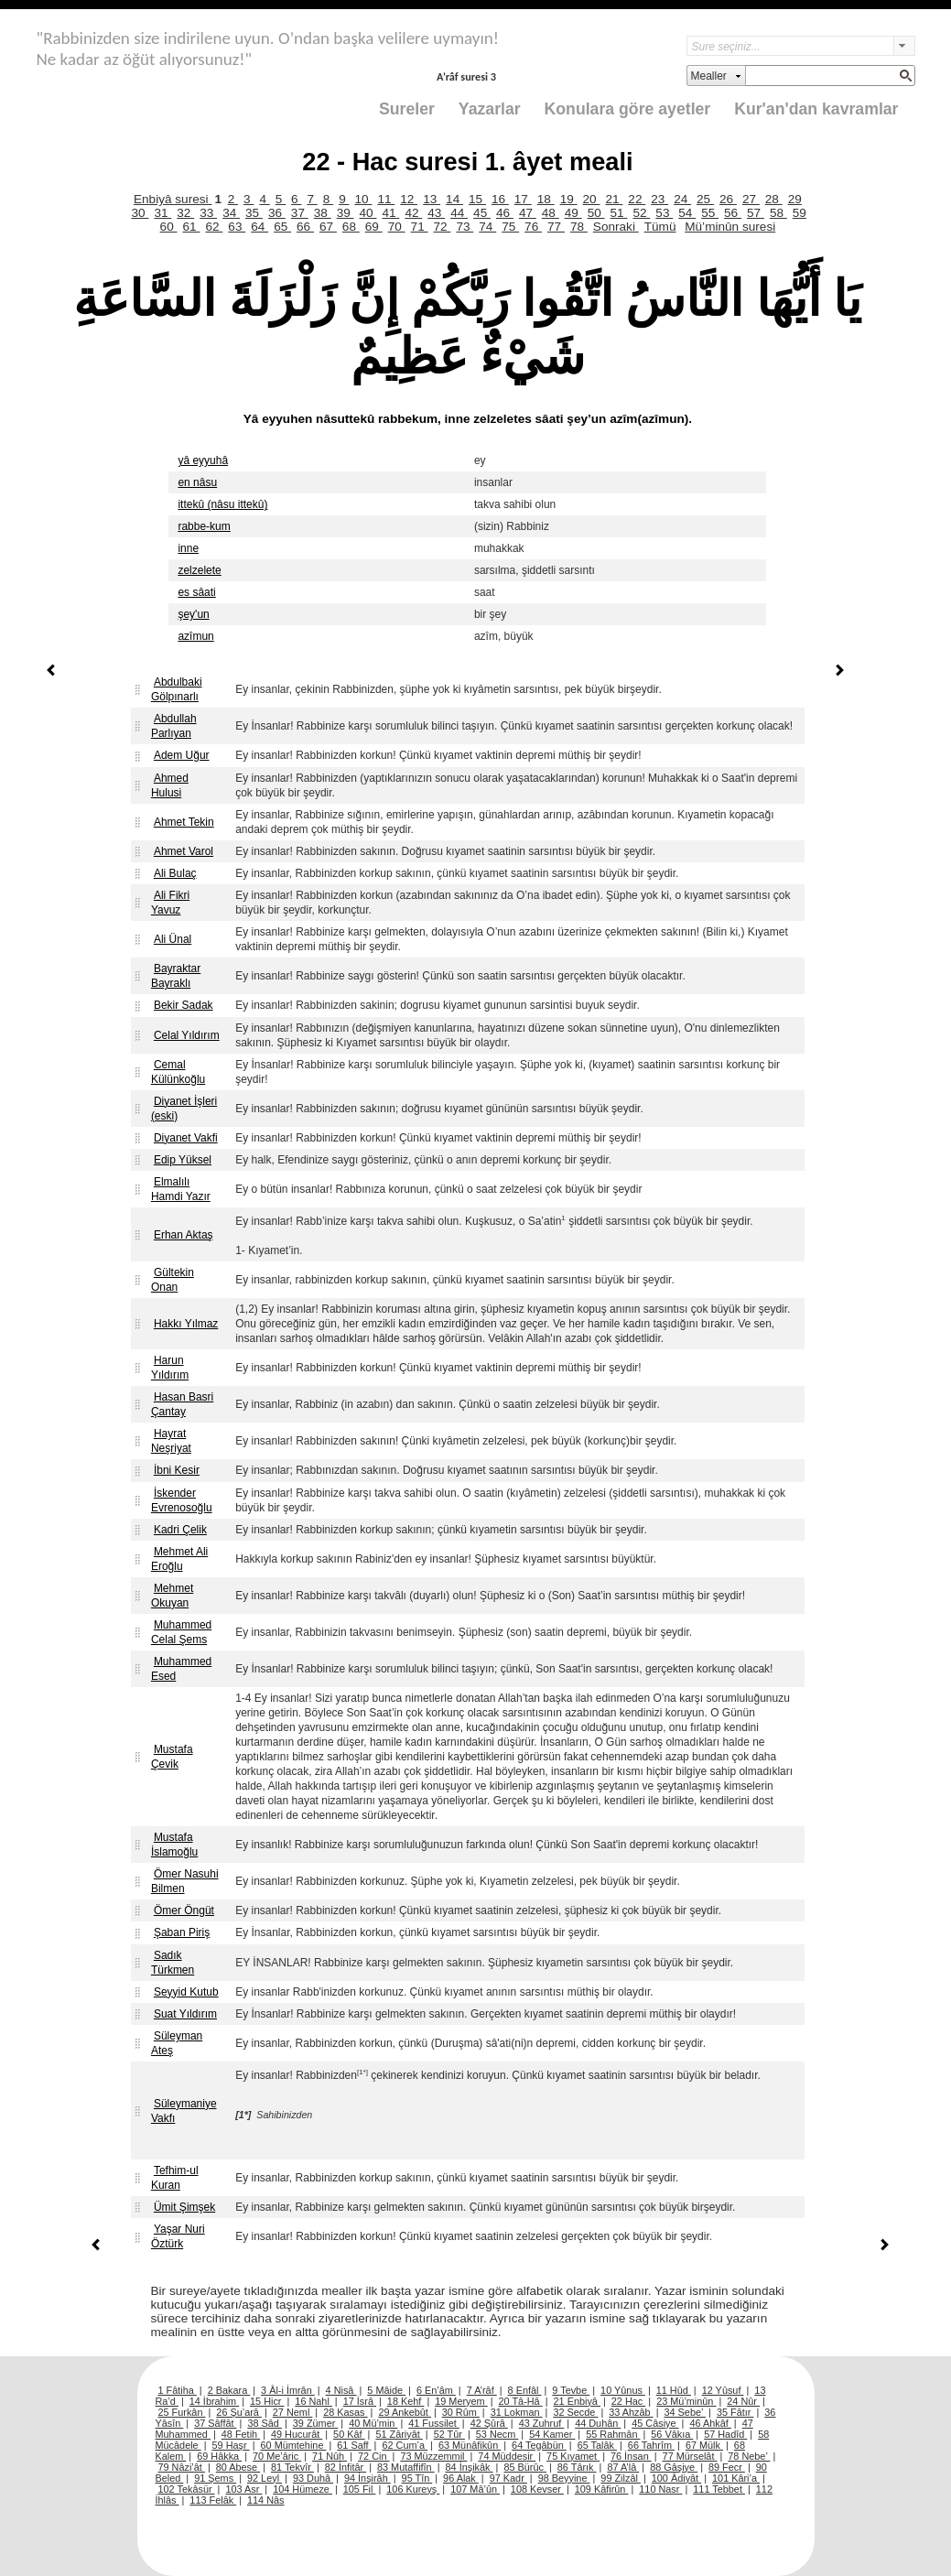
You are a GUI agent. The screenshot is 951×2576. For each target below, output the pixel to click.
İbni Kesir (177, 1470)
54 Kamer (552, 2434)
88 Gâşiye (673, 2467)
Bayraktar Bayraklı (175, 976)
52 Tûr (449, 2434)
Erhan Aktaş (183, 1234)
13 (431, 199)
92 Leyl (264, 2478)
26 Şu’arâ (239, 2412)
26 (728, 199)
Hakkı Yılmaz (186, 1323)
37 (299, 213)
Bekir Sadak (183, 1005)
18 (546, 199)
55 (710, 213)
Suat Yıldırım (185, 2014)
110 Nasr (660, 2489)
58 (778, 213)
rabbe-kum (204, 526)
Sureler (407, 109)
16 (500, 199)
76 (533, 226)
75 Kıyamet (573, 2456)
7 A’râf (482, 2390)
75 (510, 226)
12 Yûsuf (723, 2390)
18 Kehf (406, 2401)
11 (385, 199)
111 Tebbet (719, 2489)
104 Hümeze (302, 2489)
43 (436, 213)
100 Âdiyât (676, 2478)
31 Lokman (517, 2412)
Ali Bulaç (175, 873)
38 (322, 213)
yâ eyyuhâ (203, 460)
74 (487, 226)
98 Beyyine (564, 2478)
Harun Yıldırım (170, 1367)
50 (596, 213)
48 (550, 213)
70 (396, 226)
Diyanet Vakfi (186, 1137)
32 (185, 213)
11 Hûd (673, 2390)
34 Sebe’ (685, 2412)
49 (573, 213)
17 (523, 199)
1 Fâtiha (177, 2390)
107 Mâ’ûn (475, 2489)
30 (140, 213)
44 (459, 213)
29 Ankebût (404, 2412)
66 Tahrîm (651, 2445)
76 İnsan (631, 2456)
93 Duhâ (313, 2478)
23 (659, 199)
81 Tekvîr (292, 2467)
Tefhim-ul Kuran (175, 2178)
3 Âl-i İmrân (288, 2390)
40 (368, 213)
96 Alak (461, 2478)
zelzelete (199, 570)
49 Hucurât (296, 2434)
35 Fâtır (735, 2412)
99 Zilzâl (620, 2478)
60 (169, 226)
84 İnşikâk (469, 2467)
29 (795, 199)
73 (464, 226)
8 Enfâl (525, 2390)
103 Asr (243, 2489)
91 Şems (215, 2478)
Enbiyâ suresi (172, 199)
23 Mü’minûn (686, 2401)
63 (236, 226)
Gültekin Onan (172, 1279)
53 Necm (497, 2434)
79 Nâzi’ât (181, 2467)
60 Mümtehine (294, 2445)
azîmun (195, 636)
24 (682, 199)
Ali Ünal (172, 939)
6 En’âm (436, 2390)
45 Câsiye (655, 2423)
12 (408, 199)
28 (774, 199)
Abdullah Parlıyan (174, 726)
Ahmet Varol (183, 851)
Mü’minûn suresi (730, 226)
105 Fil (359, 2489)
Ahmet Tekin (184, 822)
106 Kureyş (412, 2489)
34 (231, 213)
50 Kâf (348, 2434)
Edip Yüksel (182, 1159)
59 (799, 213)
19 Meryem (461, 2401)
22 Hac (628, 2401)
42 (413, 213)
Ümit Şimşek (184, 2207)
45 (482, 213)
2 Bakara (229, 2390)
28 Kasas (345, 2412)
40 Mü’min (373, 2423)
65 (282, 226)
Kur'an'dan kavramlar (816, 109)
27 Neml (293, 2412)
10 (363, 199)
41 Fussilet (433, 2423)
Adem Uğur (182, 755)
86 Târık (577, 2467)
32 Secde (575, 2412)
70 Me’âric (277, 2456)
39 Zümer (316, 2423)
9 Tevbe (570, 2390)
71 (419, 226)
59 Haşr (231, 2445)
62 (213, 226)
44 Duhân (598, 2423)
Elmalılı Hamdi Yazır (181, 1189)
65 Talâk (597, 2445)
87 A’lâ (623, 2467)
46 (504, 213)
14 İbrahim (214, 2401)
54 (687, 213)
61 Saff (354, 2445)
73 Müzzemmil (433, 2456)
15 (477, 199)
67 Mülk (704, 2445)
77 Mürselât (690, 2456)
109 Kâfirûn (602, 2489)
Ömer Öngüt (184, 1910)
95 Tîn (417, 2478)
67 (328, 226)
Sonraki (616, 226)
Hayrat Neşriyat (171, 1441)
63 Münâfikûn (469, 2445)
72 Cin (373, 2456)
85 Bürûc (524, 2467)
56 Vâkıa (672, 2434)
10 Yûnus (622, 2390)
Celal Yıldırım (187, 1035)
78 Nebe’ (749, 2456)
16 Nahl (313, 2401)
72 (441, 226)
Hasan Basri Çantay (182, 1404)
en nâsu (197, 482)
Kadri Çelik (180, 1529)
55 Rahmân (613, 2434)
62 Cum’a (404, 2445)
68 (351, 226)
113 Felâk (212, 2500)
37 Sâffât (215, 2423)
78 (579, 226)
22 (636, 199)
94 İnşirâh (367, 2478)
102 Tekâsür (186, 2489)
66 (305, 226)
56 (732, 213)
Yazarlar (490, 109)
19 (569, 199)
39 (345, 213)
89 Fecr (726, 2467)
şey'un (193, 614)
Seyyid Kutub (186, 1992)
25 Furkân (182, 2412)
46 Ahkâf (709, 2423)
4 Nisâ (341, 2390)
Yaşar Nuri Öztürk (178, 2236)
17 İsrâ (359, 2401)
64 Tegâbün (539, 2445)
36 (277, 213)
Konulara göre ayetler (628, 109)
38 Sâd (264, 2423)
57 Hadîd (725, 2434)
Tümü (660, 226)
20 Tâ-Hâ (521, 2401)
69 (374, 226)
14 (454, 199)
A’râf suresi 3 (466, 76)
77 (556, 226)
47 (527, 213)
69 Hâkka (219, 2456)
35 (254, 213)
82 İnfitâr (345, 2467)
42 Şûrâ (489, 2423)
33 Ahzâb (631, 2412)
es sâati (196, 592)
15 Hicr (267, 2401)
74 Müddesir (506, 2456)
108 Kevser (537, 2489)
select (904, 46)
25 (705, 199)
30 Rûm (461, 2412)
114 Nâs (266, 2500)
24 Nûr (743, 2401)
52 (641, 213)
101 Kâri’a (736, 2478)
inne (188, 548)
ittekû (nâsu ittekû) (222, 504)
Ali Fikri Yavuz (170, 902)
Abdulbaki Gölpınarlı (176, 689)
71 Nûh (329, 2456)
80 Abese (238, 2467)
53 (664, 213)
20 (591, 199)
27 (751, 199)
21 (613, 199)
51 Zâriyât (398, 2434)
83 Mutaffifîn (406, 2467)
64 (259, 226)
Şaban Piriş (182, 1932)
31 (162, 213)
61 (191, 226)
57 (755, 213)
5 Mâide (386, 2390)
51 (619, 213)
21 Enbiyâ (577, 2401)
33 (208, 213)
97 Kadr (508, 2478)
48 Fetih (241, 2434)
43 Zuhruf (542, 2423)
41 (390, 213)
